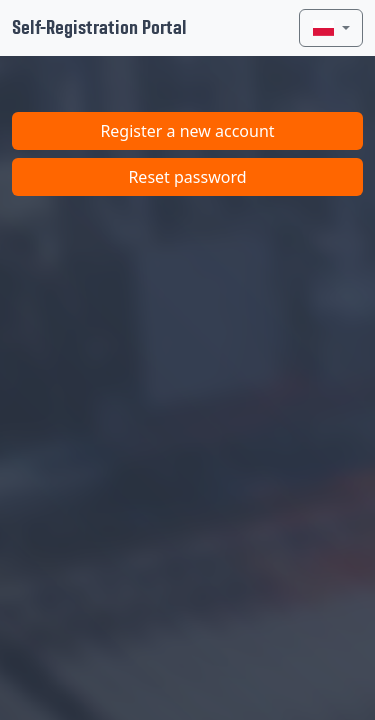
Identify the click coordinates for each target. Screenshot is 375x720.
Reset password (187, 177)
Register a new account (187, 131)
